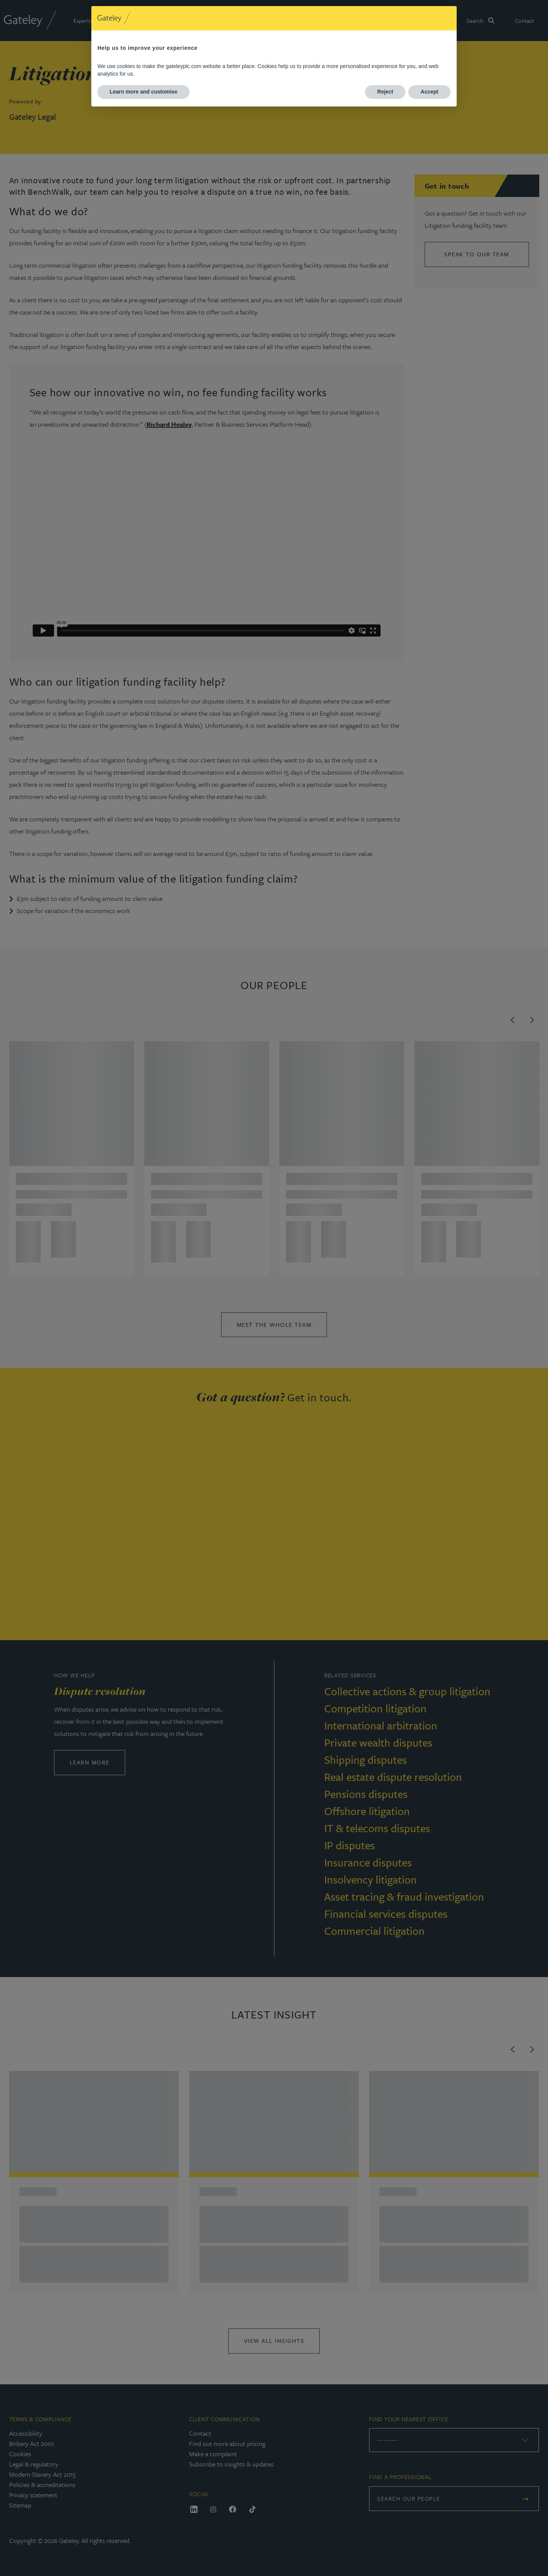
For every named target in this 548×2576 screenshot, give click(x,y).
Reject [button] (385, 92)
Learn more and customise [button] (143, 92)
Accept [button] (429, 92)
